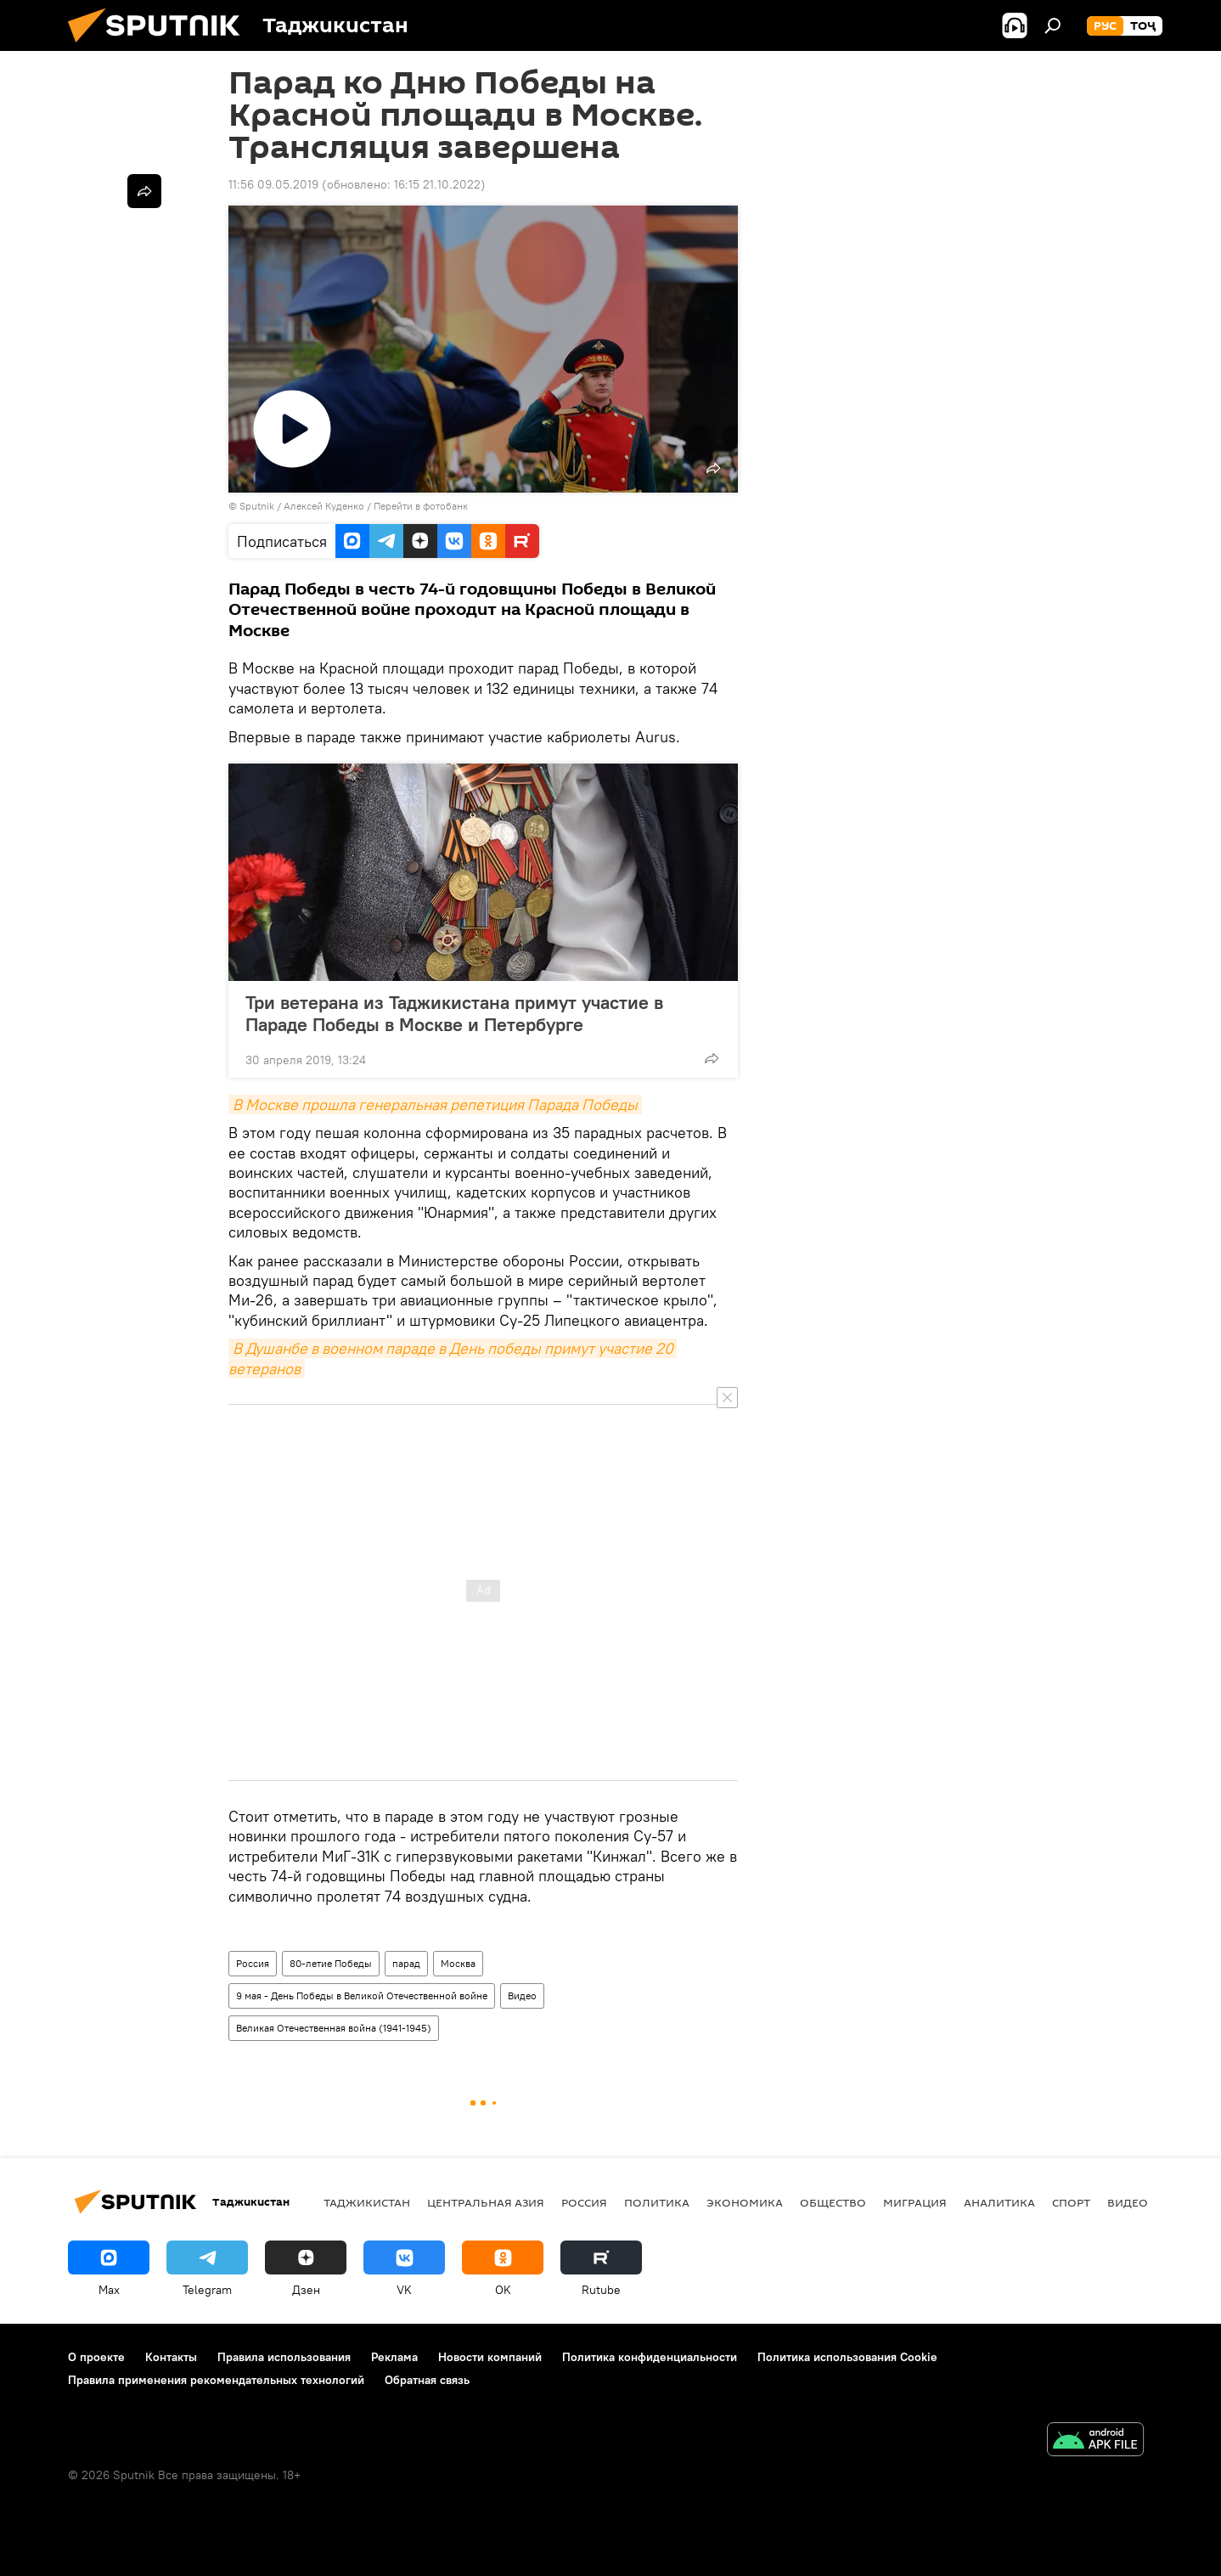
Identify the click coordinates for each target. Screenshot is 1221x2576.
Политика (656, 2202)
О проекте (96, 2357)
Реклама (394, 2357)
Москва (458, 1963)
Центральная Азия (485, 2202)
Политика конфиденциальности (649, 2357)
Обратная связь (427, 2379)
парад (406, 1963)
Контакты (171, 2357)
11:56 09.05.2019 (273, 184)
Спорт (1071, 2202)
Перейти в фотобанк (421, 505)
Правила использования (284, 2357)
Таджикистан (367, 2202)
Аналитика (999, 2202)
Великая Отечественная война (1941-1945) (333, 2027)
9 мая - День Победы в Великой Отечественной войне (361, 1995)
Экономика (744, 2202)
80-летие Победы (331, 1963)
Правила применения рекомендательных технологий (216, 2379)
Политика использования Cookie (847, 2357)
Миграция (915, 2202)
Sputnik (258, 505)
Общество (833, 2202)
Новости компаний (490, 2357)
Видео (522, 1995)
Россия (252, 1963)
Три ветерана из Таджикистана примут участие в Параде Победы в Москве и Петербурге (454, 1013)
